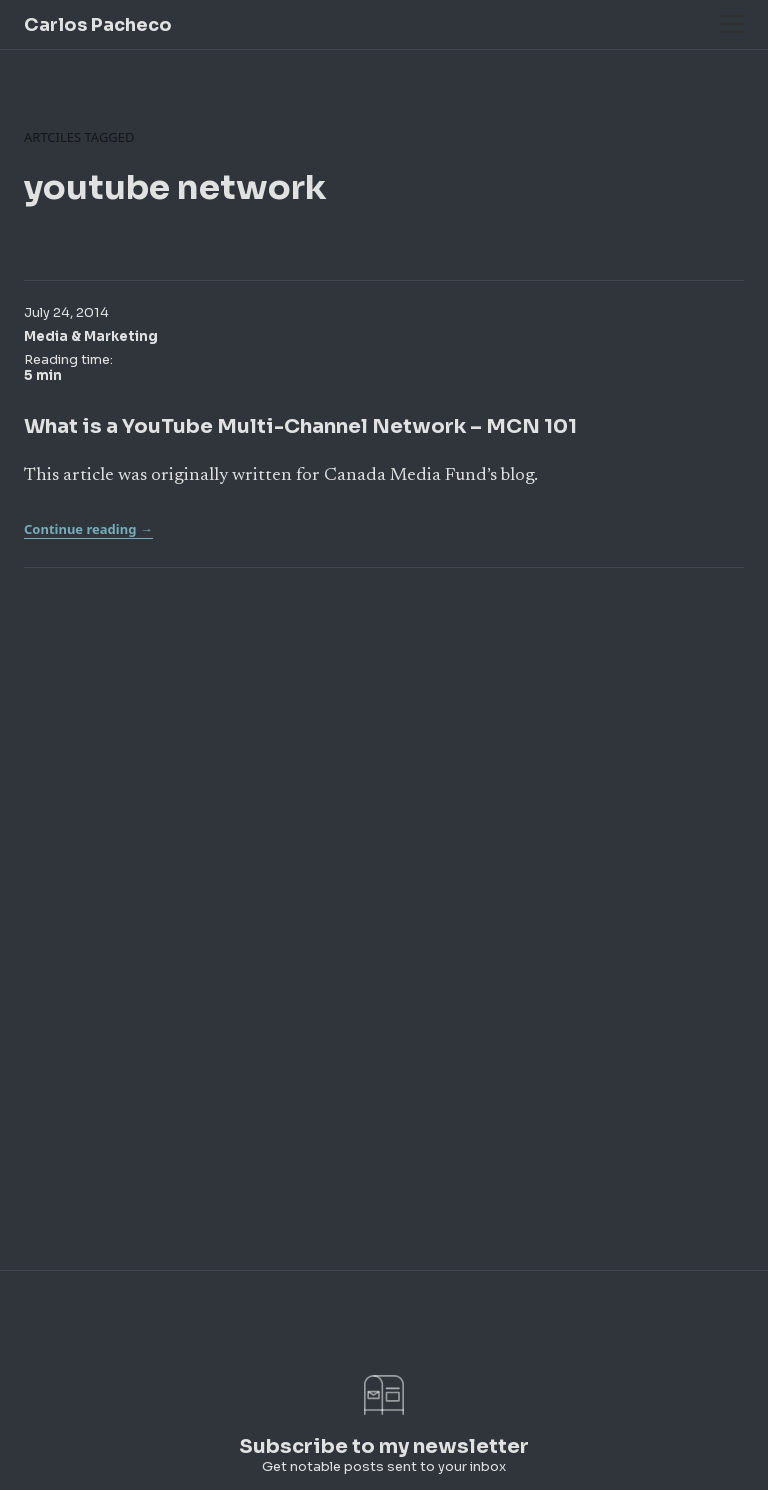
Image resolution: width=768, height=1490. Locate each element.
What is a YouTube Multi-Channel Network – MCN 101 (300, 426)
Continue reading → (88, 529)
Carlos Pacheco (98, 25)
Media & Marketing (91, 336)
